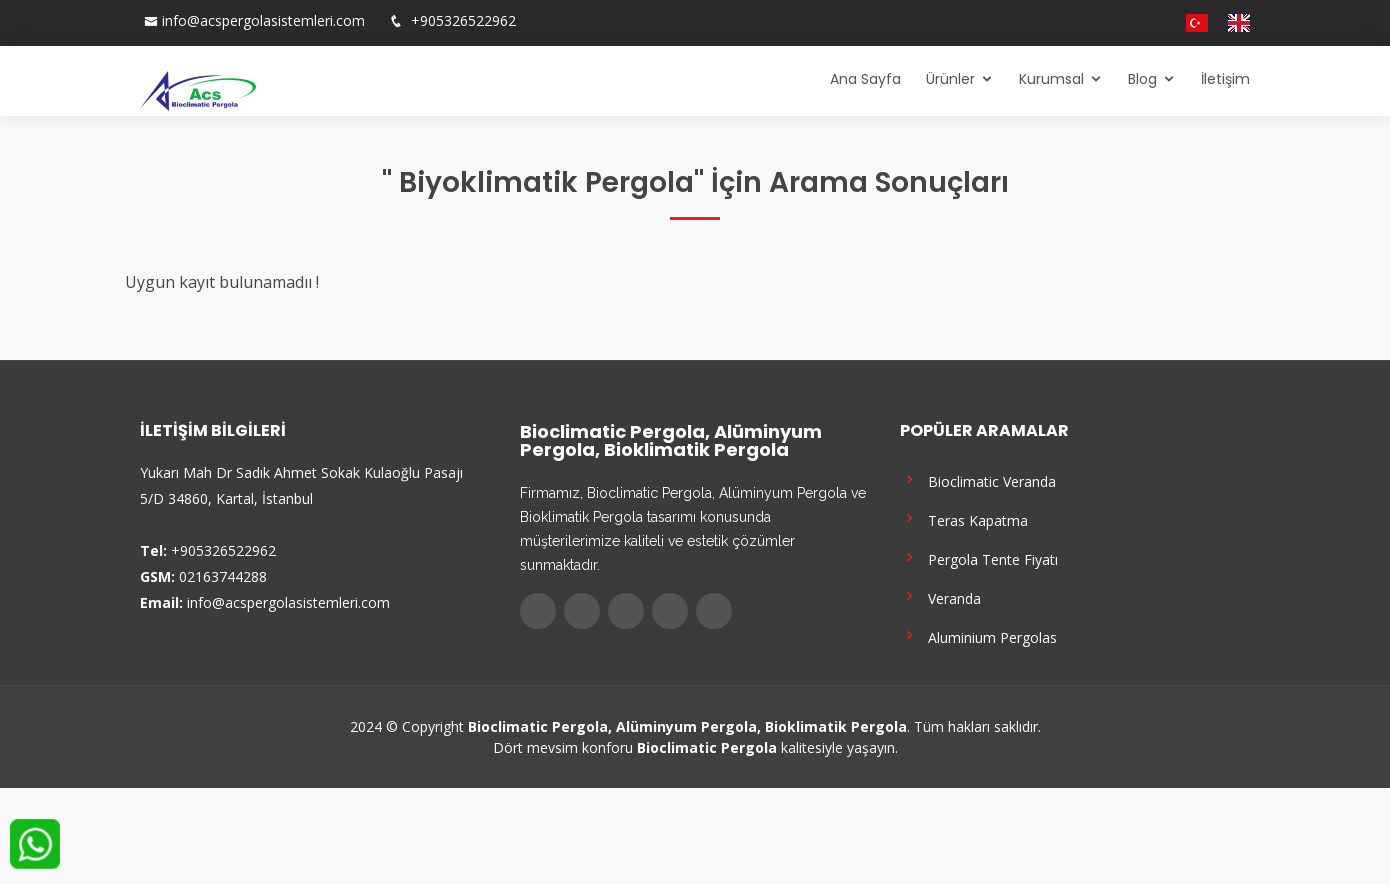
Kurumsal (1051, 79)
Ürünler (950, 79)
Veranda (940, 596)
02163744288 (223, 576)
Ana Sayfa (865, 79)
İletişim (1225, 79)
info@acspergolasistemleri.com (263, 20)
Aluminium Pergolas (978, 635)
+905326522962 (461, 20)
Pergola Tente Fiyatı (979, 557)
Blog (1142, 79)
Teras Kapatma (964, 518)
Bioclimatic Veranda (978, 479)
